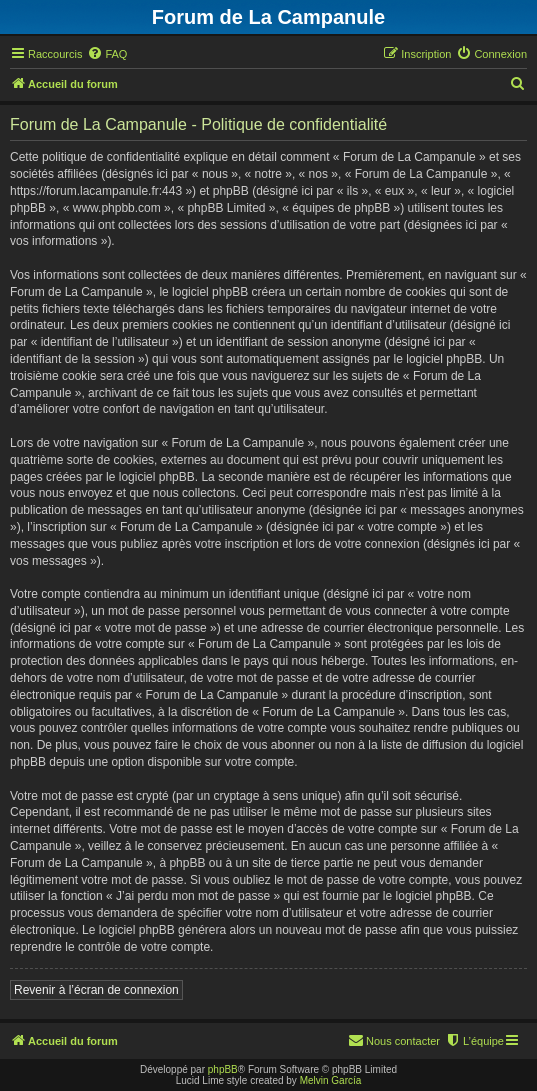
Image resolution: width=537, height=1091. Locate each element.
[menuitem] (107, 54)
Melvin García (331, 1080)
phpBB (223, 1069)
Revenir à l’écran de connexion (96, 990)
